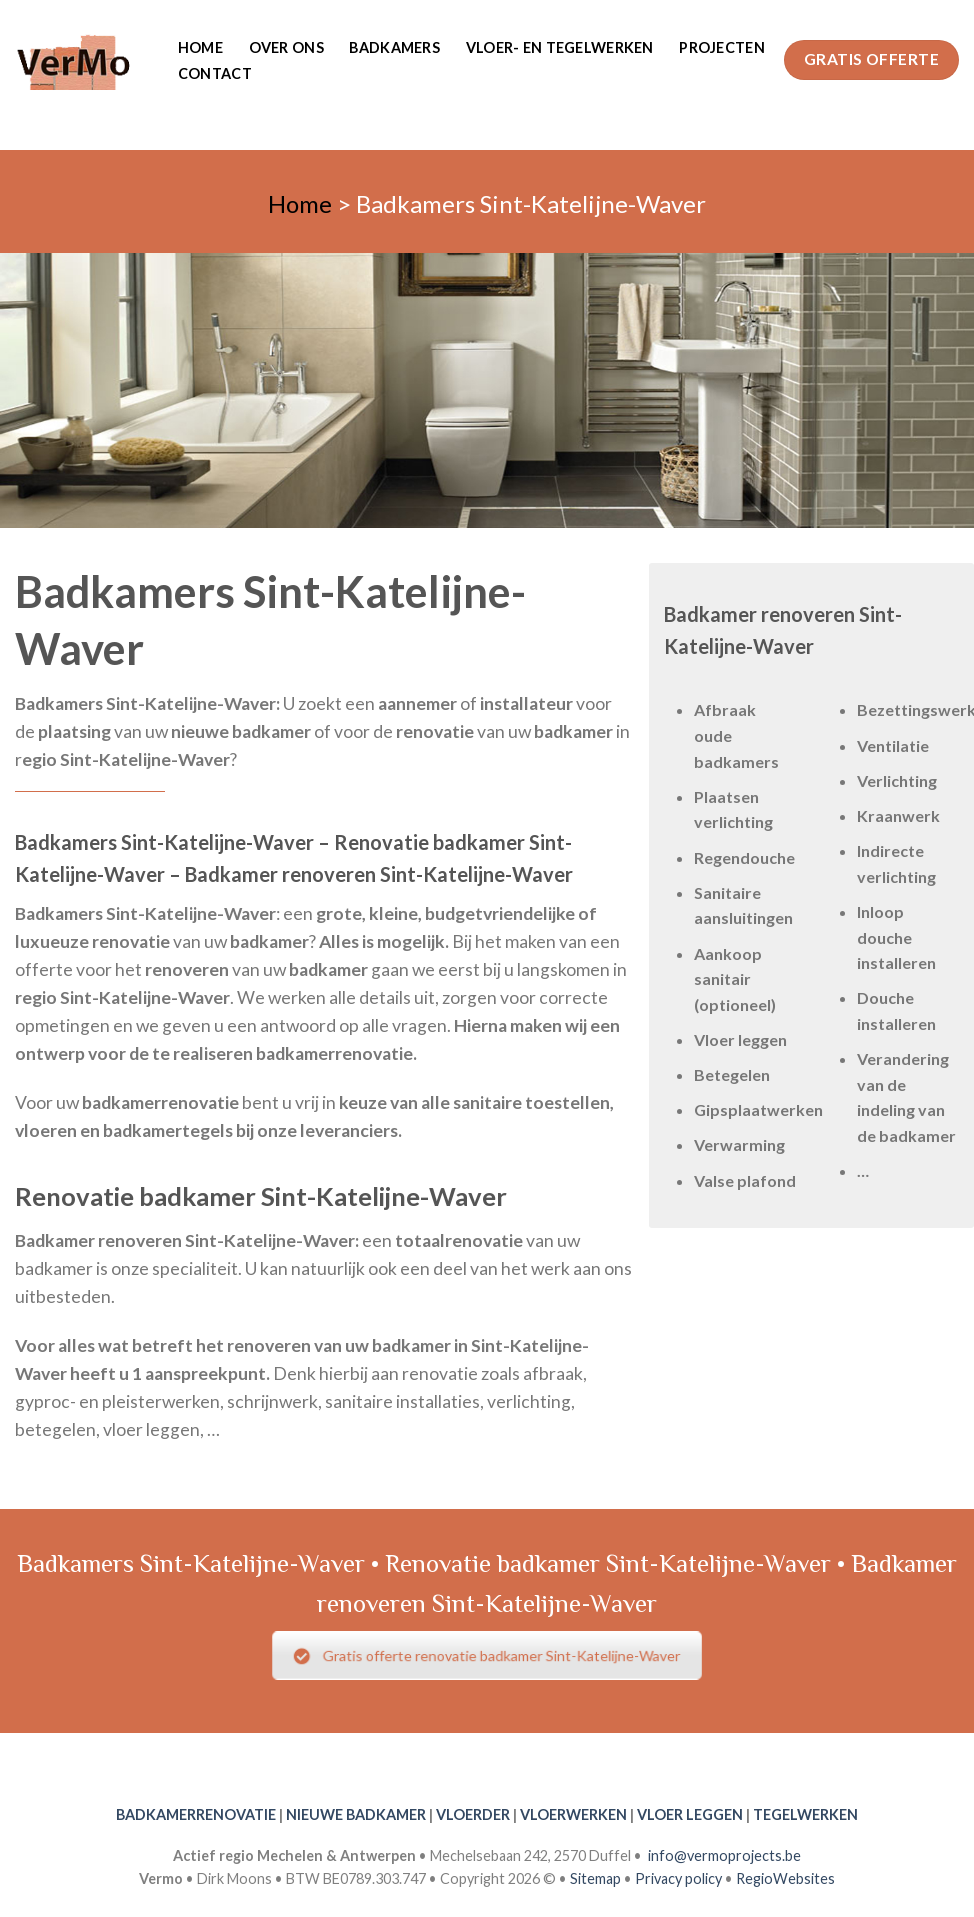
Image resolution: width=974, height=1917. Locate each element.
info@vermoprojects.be (724, 1855)
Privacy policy (678, 1878)
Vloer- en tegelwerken (560, 47)
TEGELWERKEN (805, 1814)
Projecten (722, 47)
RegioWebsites (785, 1878)
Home (200, 47)
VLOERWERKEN (573, 1814)
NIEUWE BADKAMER (356, 1814)
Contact (215, 73)
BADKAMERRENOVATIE (196, 1814)
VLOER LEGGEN (690, 1814)
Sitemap (595, 1878)
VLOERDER (473, 1814)
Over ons (286, 47)
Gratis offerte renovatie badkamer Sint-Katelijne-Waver (487, 1655)
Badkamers (394, 47)
